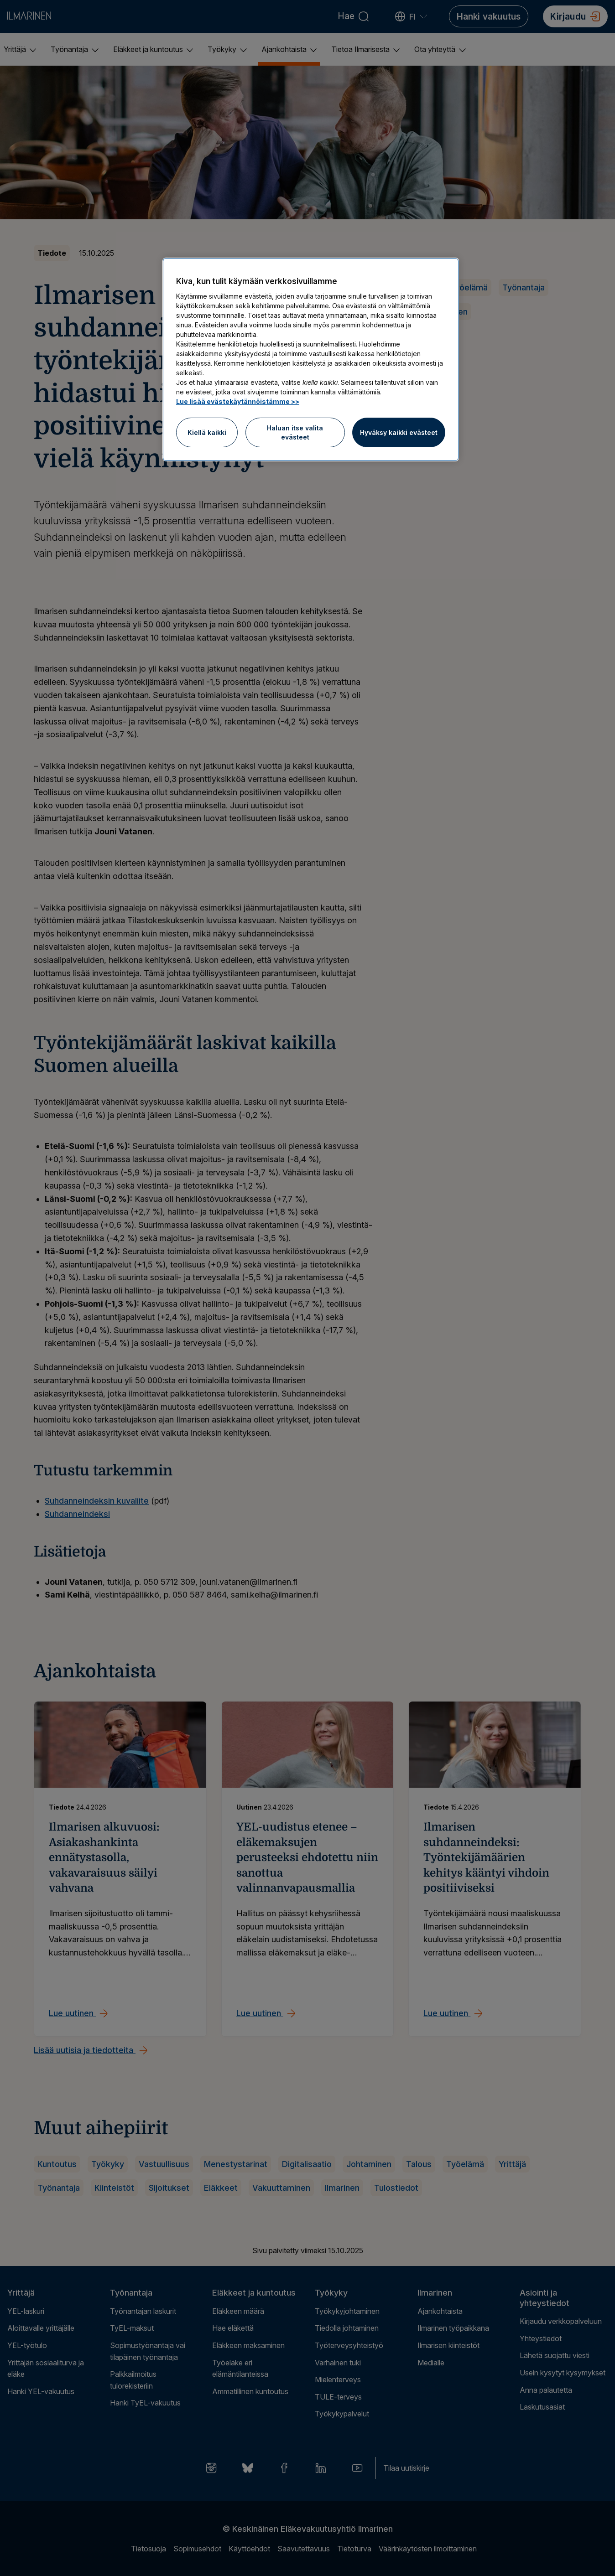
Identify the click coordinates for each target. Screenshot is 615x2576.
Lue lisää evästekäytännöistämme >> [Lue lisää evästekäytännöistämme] (237, 401)
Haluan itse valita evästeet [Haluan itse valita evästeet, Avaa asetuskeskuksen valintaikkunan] (295, 432)
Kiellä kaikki (207, 432)
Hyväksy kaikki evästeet (399, 432)
